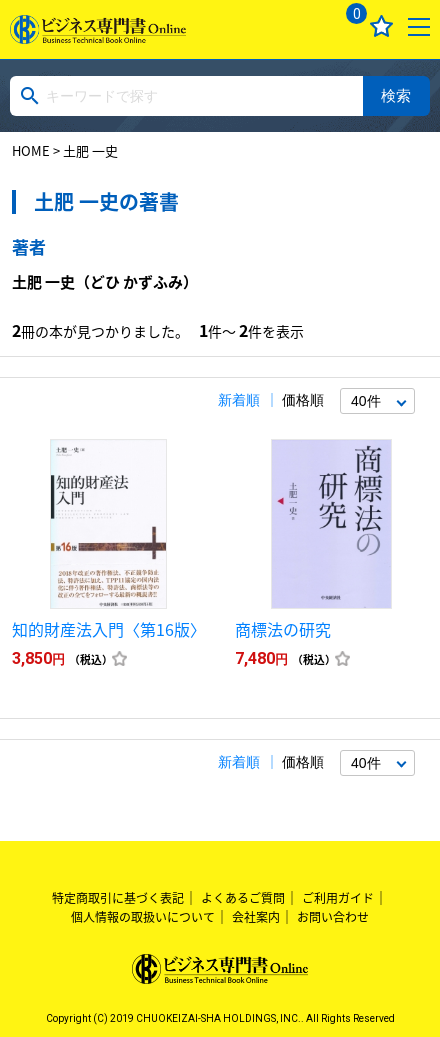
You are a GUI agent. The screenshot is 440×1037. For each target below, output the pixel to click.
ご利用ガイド (338, 898)
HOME (31, 150)
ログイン (304, 26)
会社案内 (256, 917)
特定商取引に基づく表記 (118, 898)
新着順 (239, 400)
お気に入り (381, 26)
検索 (396, 95)
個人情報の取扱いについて (143, 917)
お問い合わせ (333, 917)
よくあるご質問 (243, 898)
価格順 (303, 400)
